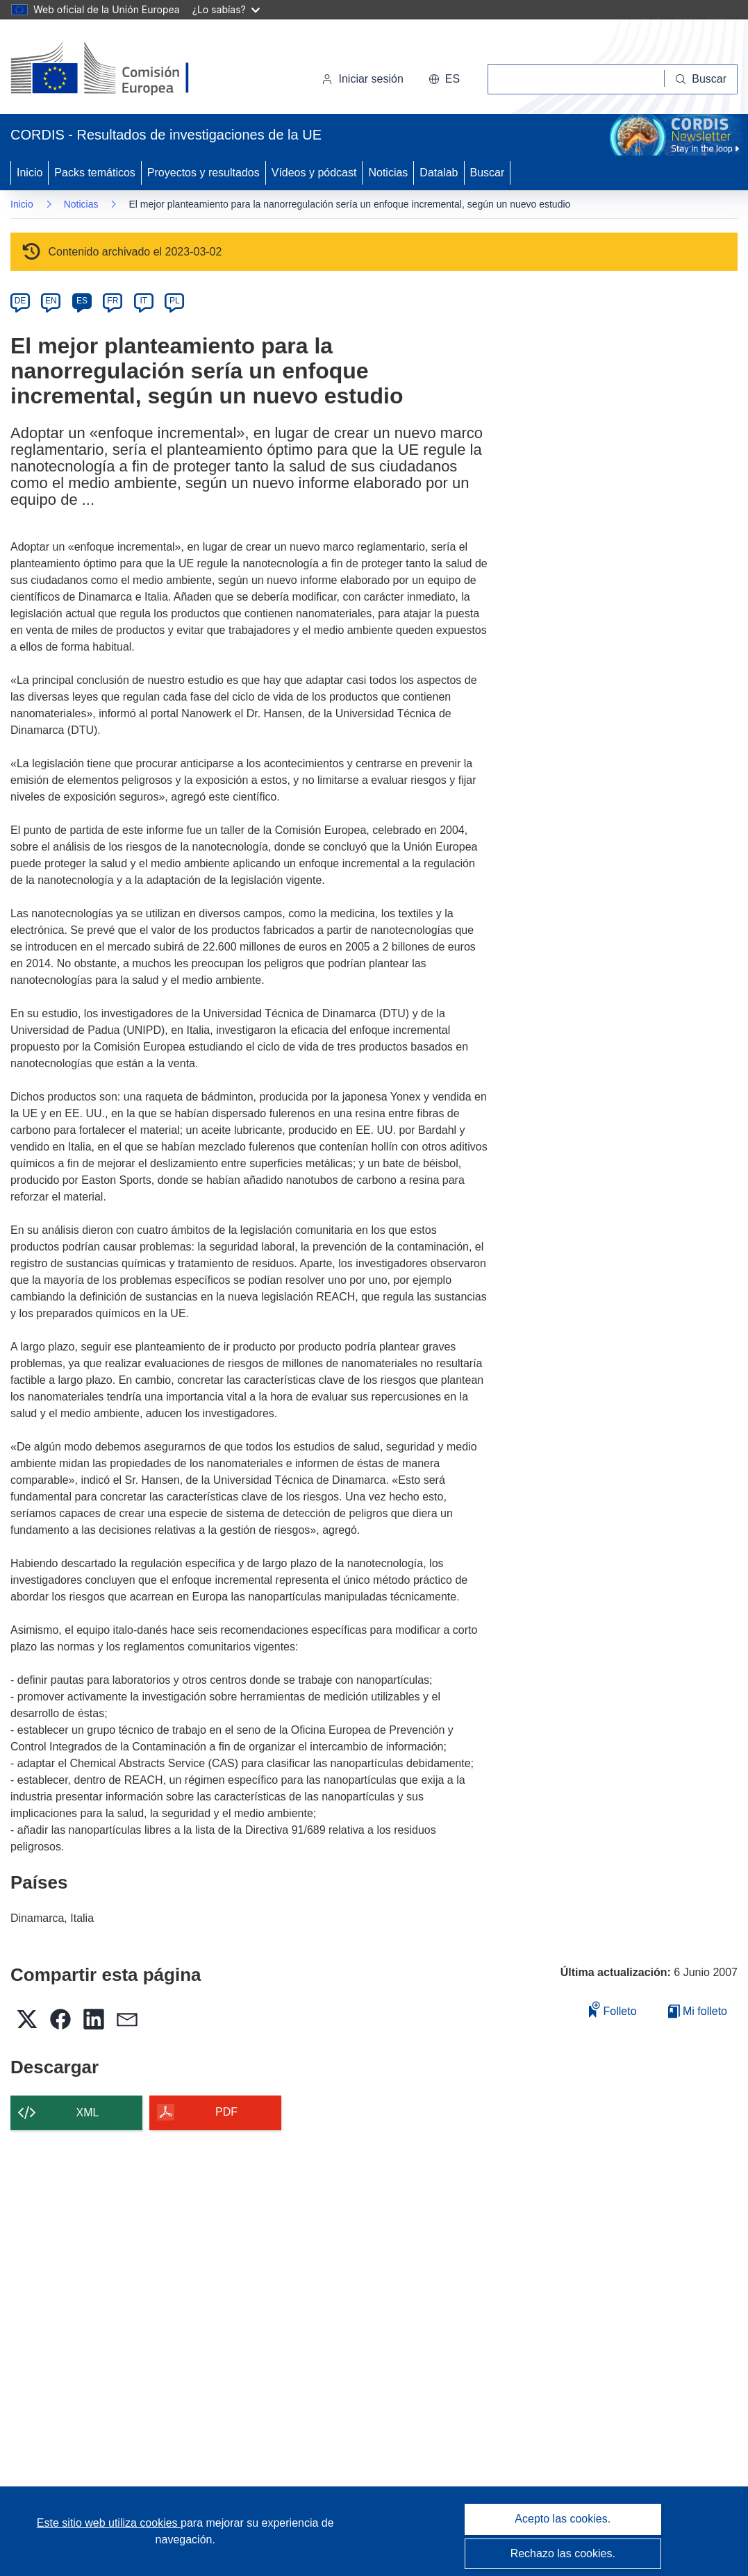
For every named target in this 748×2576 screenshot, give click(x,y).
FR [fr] (112, 301)
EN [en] (51, 301)
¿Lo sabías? (226, 9)
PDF (226, 2112)
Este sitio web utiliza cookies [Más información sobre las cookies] (109, 2523)
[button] (444, 79)
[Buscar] (701, 79)
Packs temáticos (94, 172)
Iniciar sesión (362, 79)
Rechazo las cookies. (562, 2553)
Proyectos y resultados (203, 172)
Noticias (388, 172)
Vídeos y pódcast (314, 172)
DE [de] (20, 301)
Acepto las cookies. (562, 2519)
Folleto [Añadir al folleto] (612, 2009)
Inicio (29, 172)
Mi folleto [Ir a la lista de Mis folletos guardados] (697, 2011)
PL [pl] (174, 301)
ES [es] (82, 301)
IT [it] (143, 301)
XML (87, 2112)
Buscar (487, 172)
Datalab (438, 172)
